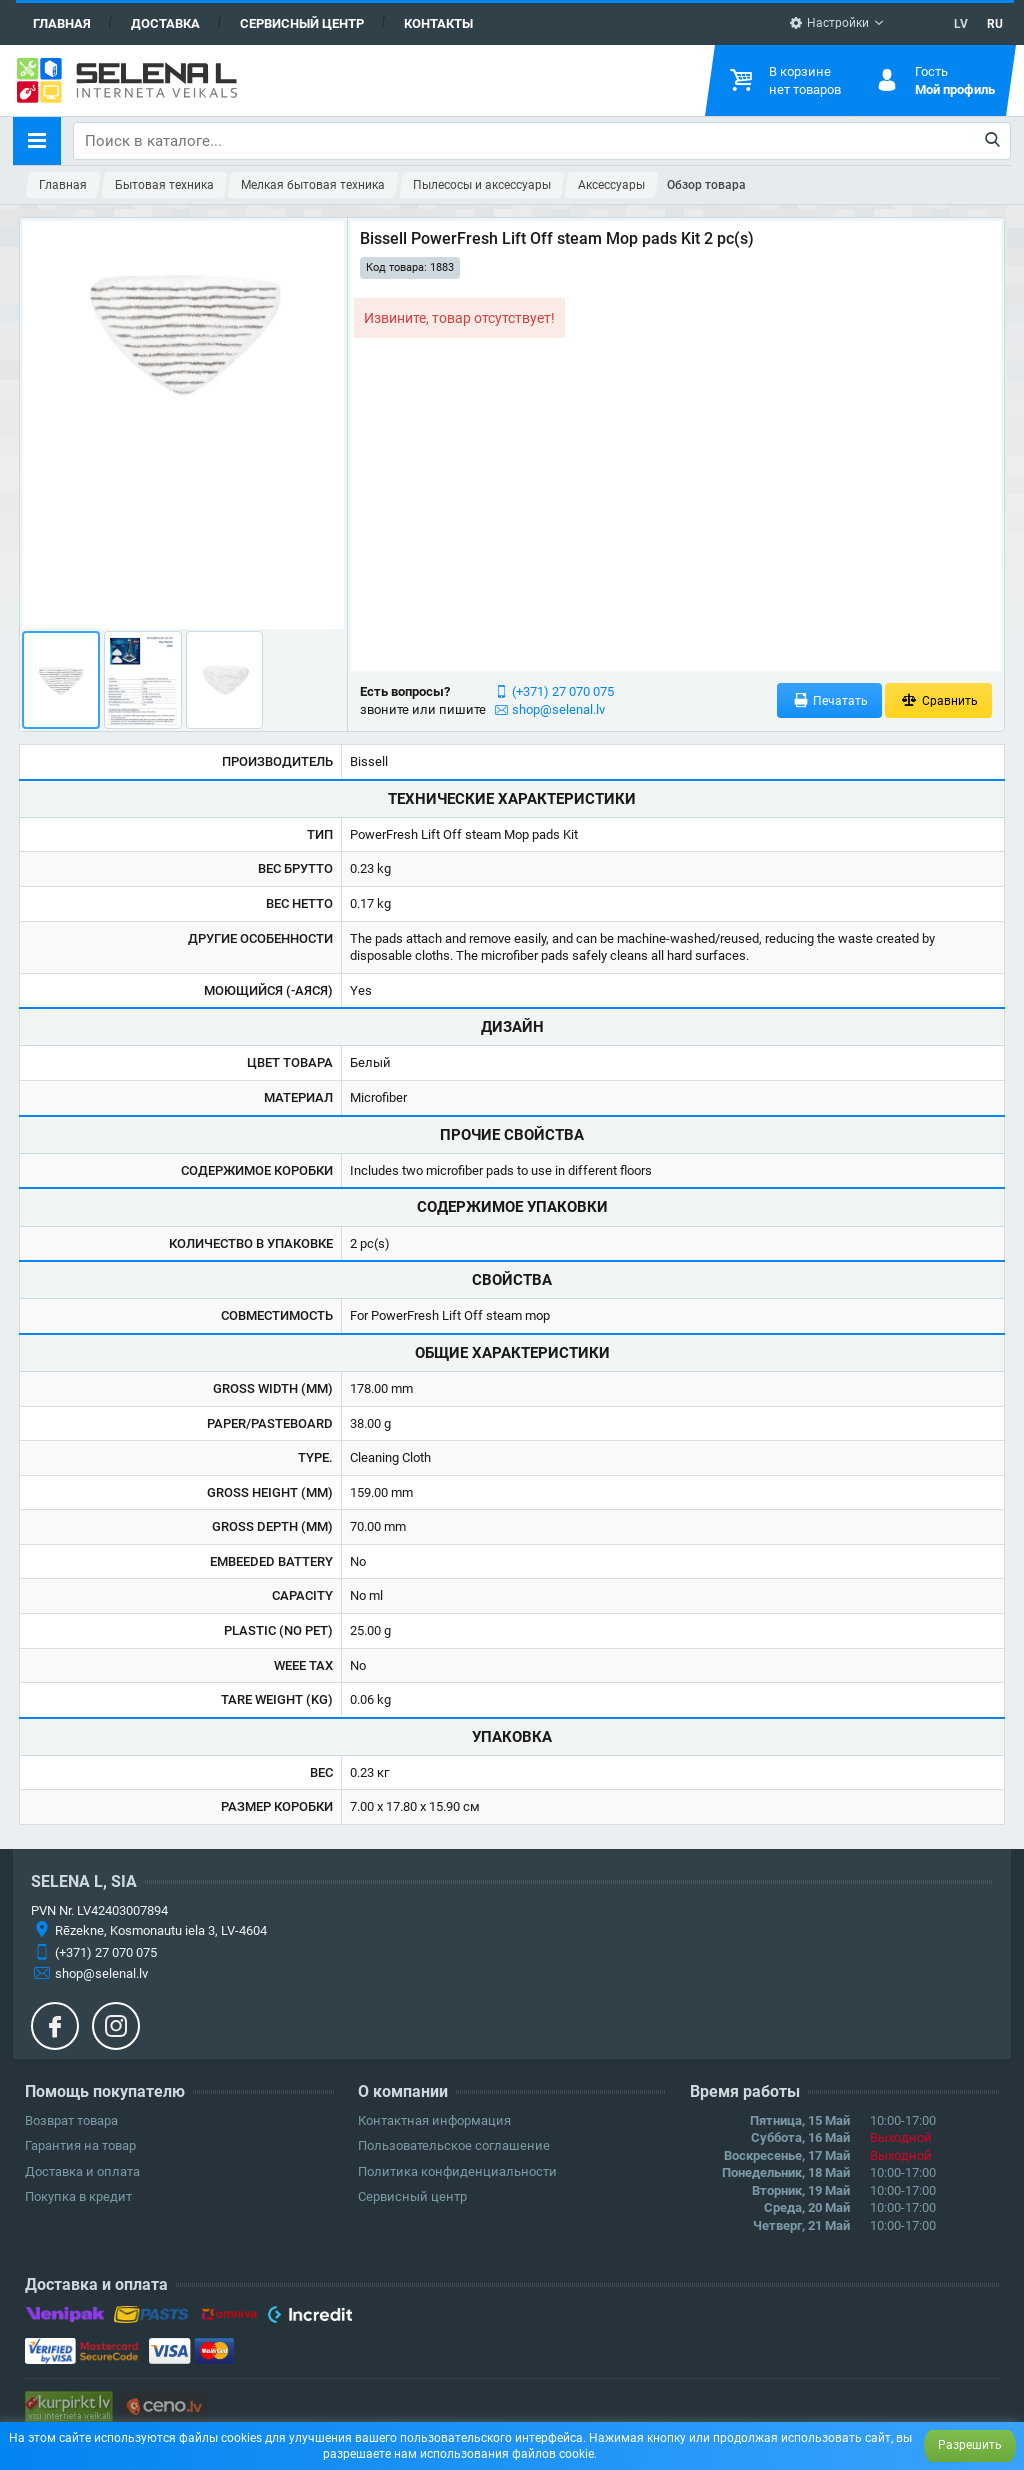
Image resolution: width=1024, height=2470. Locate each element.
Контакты (438, 23)
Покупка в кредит (78, 2196)
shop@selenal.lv (558, 709)
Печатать (830, 700)
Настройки (829, 23)
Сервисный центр (302, 23)
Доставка (165, 23)
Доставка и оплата (82, 2171)
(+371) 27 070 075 (563, 691)
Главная (62, 23)
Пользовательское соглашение (454, 2145)
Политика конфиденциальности (457, 2171)
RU (995, 24)
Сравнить (938, 700)
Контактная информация (434, 2120)
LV (961, 24)
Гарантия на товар (80, 2145)
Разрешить (970, 2445)
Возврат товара (71, 2120)
